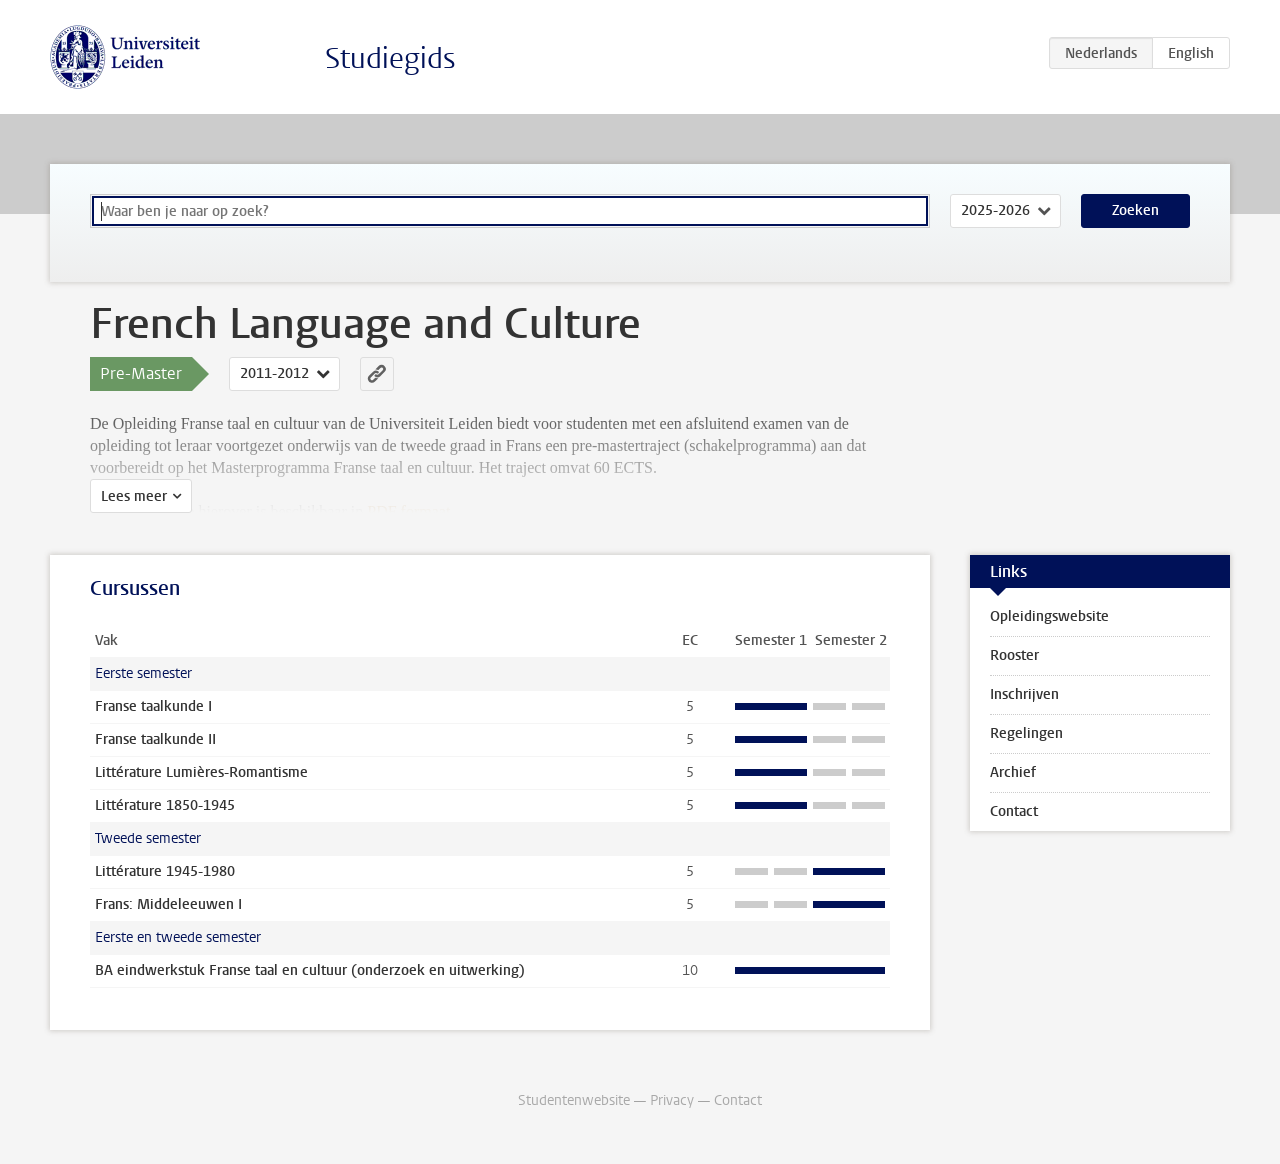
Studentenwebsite (574, 1100)
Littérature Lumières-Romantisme (201, 772)
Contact (1014, 811)
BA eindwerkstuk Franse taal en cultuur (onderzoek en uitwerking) (310, 970)
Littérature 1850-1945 (165, 805)
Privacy (672, 1100)
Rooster (1014, 655)
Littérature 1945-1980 (165, 871)
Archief (1013, 772)
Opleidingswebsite (1049, 616)
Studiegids (390, 58)
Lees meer (134, 496)
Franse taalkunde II (155, 739)
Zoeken (1135, 210)
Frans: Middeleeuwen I (168, 904)
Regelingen (1026, 733)
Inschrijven (1024, 694)
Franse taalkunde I (153, 706)
